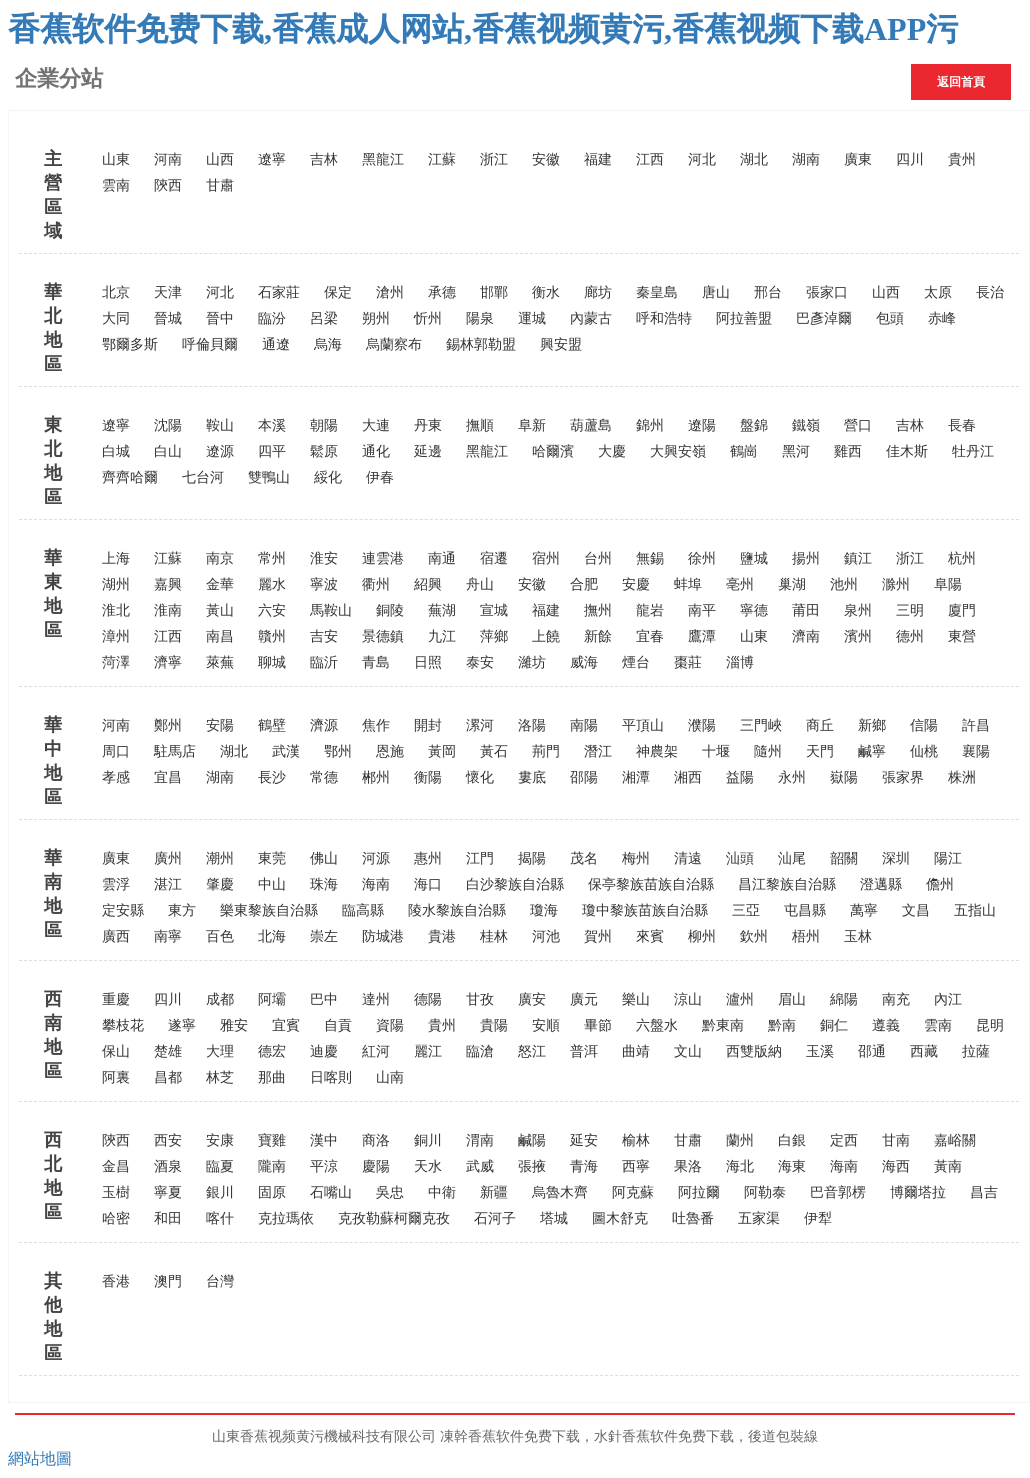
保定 (338, 292)
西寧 (636, 1166)
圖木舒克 (620, 1218)
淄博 (740, 662)
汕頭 (740, 858)
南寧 (168, 936)
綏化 (328, 477)
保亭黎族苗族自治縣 (651, 884)
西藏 (924, 1051)
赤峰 (942, 318)
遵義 (886, 1025)
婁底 (532, 777)
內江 (948, 999)
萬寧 (864, 910)
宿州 (546, 558)
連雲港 (383, 558)
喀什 (220, 1218)
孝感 (116, 777)
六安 (272, 610)
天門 (820, 751)
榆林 (636, 1140)
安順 (546, 1025)
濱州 (858, 636)
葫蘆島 (591, 425)
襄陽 (976, 751)
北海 (272, 936)
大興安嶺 (678, 451)
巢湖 (792, 584)
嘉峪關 (955, 1140)
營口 (858, 425)
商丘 (820, 725)
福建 (598, 159)
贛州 (272, 636)
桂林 (494, 936)
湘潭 (636, 777)
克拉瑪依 (286, 1218)
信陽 (924, 725)
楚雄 (168, 1051)
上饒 (546, 636)
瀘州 (740, 999)
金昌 (116, 1166)
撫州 (598, 610)
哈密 (116, 1218)
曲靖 (636, 1051)
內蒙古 (591, 318)
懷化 (480, 777)
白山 (168, 451)
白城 (116, 451)
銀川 (220, 1192)
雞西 (848, 451)
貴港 (442, 936)
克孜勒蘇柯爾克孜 (394, 1218)
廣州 (168, 858)
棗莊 (688, 662)
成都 (220, 999)
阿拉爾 (699, 1192)
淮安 (324, 558)
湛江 (168, 884)
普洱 (584, 1051)
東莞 (272, 858)
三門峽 (761, 725)
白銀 (792, 1140)
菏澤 (116, 662)
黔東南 (723, 1025)
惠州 (428, 858)
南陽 (584, 725)
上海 (116, 558)
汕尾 (792, 858)
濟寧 (168, 662)
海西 (896, 1166)
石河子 (495, 1218)
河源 (376, 858)
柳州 (702, 936)
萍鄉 (494, 636)
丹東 (428, 425)
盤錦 (754, 425)
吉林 (324, 159)
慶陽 (376, 1166)
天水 (428, 1166)
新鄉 (872, 725)
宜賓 (286, 1025)
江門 (480, 858)
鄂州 (338, 751)
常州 (272, 558)
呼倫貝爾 (210, 344)
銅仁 (834, 1025)
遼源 (220, 451)
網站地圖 (40, 1458)
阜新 (532, 425)
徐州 (702, 558)
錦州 (650, 425)
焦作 (376, 725)
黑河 (796, 451)
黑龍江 (383, 159)
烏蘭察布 (394, 344)
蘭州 (740, 1140)
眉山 (792, 999)
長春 (962, 425)
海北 (740, 1166)
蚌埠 (688, 584)
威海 (584, 662)
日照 (428, 662)
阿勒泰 (765, 1192)
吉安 (324, 636)
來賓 (650, 936)
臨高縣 (363, 910)
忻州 (428, 318)
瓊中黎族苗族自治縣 (645, 910)
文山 (688, 1051)
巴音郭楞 (838, 1192)
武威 (480, 1166)
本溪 (272, 425)
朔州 (376, 318)
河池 (546, 936)
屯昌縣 (805, 910)
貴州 (962, 159)
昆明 (990, 1025)
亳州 (740, 584)
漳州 (116, 636)
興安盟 (561, 344)
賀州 (598, 936)
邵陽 (584, 777)
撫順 (480, 425)
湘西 (688, 777)
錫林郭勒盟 (481, 344)
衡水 (546, 292)
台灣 (220, 1281)
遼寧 (272, 159)
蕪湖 (442, 610)
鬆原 (324, 451)
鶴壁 (272, 725)
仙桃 (924, 751)
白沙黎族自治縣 (515, 884)
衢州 (376, 584)
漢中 (324, 1140)
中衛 (442, 1192)
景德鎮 (383, 636)
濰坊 (532, 662)
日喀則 (331, 1077)
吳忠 (390, 1192)
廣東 (858, 159)
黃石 (494, 751)
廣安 (532, 999)
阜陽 (948, 584)
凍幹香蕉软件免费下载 (510, 1436)
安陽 (220, 725)
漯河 (480, 725)
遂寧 (182, 1025)
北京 (116, 292)
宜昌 (168, 777)
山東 (116, 159)
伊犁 (818, 1218)
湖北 (754, 159)
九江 (442, 636)
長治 (990, 292)
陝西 (168, 185)
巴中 (324, 999)
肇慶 (220, 884)
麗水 (272, 584)
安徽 (546, 159)
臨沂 (324, 662)
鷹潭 (702, 636)
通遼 (276, 344)
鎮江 (858, 558)
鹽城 (754, 558)
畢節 (598, 1025)
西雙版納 (754, 1051)
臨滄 (480, 1051)
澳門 (168, 1281)
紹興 (428, 584)
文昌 (916, 910)
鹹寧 (872, 751)
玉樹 (116, 1192)
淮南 (168, 610)
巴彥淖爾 (824, 318)
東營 (962, 636)
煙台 (636, 662)
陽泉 (480, 318)
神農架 (657, 751)
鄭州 (168, 725)
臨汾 (272, 318)
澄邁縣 (881, 884)
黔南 (782, 1025)
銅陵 (390, 610)
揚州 (806, 558)
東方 (182, 910)
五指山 (975, 910)
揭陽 (532, 858)
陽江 (948, 858)
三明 (910, 610)
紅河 (376, 1051)
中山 (272, 884)
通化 (376, 451)
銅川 (428, 1140)
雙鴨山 (269, 477)
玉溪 (820, 1051)
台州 (598, 558)
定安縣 (123, 910)
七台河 (203, 477)
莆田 (806, 610)
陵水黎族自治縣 (457, 910)
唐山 (716, 292)
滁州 (896, 584)
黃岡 (442, 751)
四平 (272, 451)
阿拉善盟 (744, 318)
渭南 (480, 1140)
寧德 (754, 610)
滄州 (390, 292)
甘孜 (480, 999)
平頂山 (643, 725)
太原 (938, 292)
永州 (792, 777)
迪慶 (324, 1051)
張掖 (532, 1166)
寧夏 (168, 1192)
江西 (650, 159)
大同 (116, 318)
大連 (376, 425)
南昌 (220, 636)
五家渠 (759, 1218)
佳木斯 (907, 451)
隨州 (768, 751)
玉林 (858, 936)
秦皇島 (657, 292)
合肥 (584, 584)
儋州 (940, 884)
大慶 (612, 451)
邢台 (768, 292)
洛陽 (532, 725)
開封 (428, 725)
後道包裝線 (783, 1436)
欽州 (754, 936)
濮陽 (702, 725)
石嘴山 (331, 1192)
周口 (116, 751)
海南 (376, 884)
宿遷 (494, 558)
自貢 (338, 1025)
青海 (584, 1166)
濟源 (324, 725)
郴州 (376, 777)
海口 (428, 884)
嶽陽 (844, 777)
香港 (116, 1281)
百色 (220, 936)
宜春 (650, 636)
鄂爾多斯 (130, 344)
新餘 (598, 636)
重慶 (116, 999)
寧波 (324, 584)
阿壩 (272, 999)
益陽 (740, 777)
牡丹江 (973, 451)
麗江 (428, 1051)
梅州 (636, 858)
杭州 (962, 558)
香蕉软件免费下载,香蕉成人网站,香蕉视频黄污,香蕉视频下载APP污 (483, 29)
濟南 (806, 636)
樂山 (636, 999)
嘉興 (168, 584)
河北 (702, 159)
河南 (168, 159)
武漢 (286, 751)
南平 (702, 610)
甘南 (896, 1140)
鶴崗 (744, 451)
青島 (376, 662)
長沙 (272, 777)
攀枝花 (123, 1025)
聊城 (272, 662)
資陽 (390, 1025)
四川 (910, 159)
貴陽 (494, 1025)
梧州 (806, 936)
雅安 (234, 1025)
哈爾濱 (553, 451)
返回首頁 (961, 82)
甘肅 (220, 185)
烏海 (328, 344)
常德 (324, 777)
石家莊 (279, 292)
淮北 (116, 610)
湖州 (116, 584)
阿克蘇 (633, 1192)
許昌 (976, 725)
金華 (220, 584)
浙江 (494, 159)
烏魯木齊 (560, 1192)
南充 (896, 999)
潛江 (598, 751)
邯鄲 (494, 292)
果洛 (688, 1166)
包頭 (890, 318)
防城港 (383, 936)
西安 (168, 1140)
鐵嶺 (806, 425)
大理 (220, 1051)
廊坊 (598, 292)
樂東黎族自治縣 (269, 910)
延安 (584, 1140)
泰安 (480, 662)
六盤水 (657, 1025)
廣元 (584, 999)
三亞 (746, 910)
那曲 (272, 1077)
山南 (390, 1077)
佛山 (324, 858)
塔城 (554, 1218)
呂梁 (324, 318)
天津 (168, 292)
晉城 (168, 318)
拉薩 (976, 1051)
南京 (220, 558)
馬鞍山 (331, 610)
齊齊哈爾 (130, 477)
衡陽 (428, 777)
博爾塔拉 (918, 1192)
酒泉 (168, 1166)
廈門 (962, 610)
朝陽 (324, 425)
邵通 (872, 1051)
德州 (910, 636)
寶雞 (272, 1140)
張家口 (827, 292)
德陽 (428, 999)
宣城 (494, 610)
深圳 (896, 858)
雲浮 (116, 884)
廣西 (116, 936)
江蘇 (442, 159)
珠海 (324, 884)
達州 (376, 999)
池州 (844, 584)
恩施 (390, 751)
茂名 (584, 858)
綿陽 (844, 999)
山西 (220, 159)
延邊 (428, 451)
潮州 (220, 858)
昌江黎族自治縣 (787, 884)
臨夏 (220, 1166)
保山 (116, 1051)
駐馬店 (175, 751)
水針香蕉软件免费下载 (664, 1436)
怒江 (532, 1051)
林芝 (220, 1077)
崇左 (324, 936)
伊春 (380, 477)
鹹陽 (532, 1140)
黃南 (948, 1166)
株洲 (962, 777)
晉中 (220, 318)
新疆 (494, 1192)
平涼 (324, 1166)
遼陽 (702, 425)
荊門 (546, 751)
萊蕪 (220, 662)
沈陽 (168, 425)
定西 (844, 1140)
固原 (272, 1192)
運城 (532, 318)
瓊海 (544, 910)
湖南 (806, 159)
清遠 (688, 858)
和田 (168, 1218)
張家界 (903, 777)
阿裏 (116, 1077)
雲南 (116, 185)
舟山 (480, 584)
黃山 (220, 610)
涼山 (688, 999)
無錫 (650, 558)
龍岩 (650, 610)
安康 (220, 1140)
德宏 (272, 1051)
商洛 (376, 1140)
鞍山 (220, 425)
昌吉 (984, 1192)
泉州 (858, 610)
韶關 (844, 858)
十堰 (716, 751)
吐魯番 (693, 1218)
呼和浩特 (664, 318)
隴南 (272, 1166)
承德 (442, 292)
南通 (442, 558)
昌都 (168, 1077)
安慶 (636, 584)
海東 (792, 1166)
